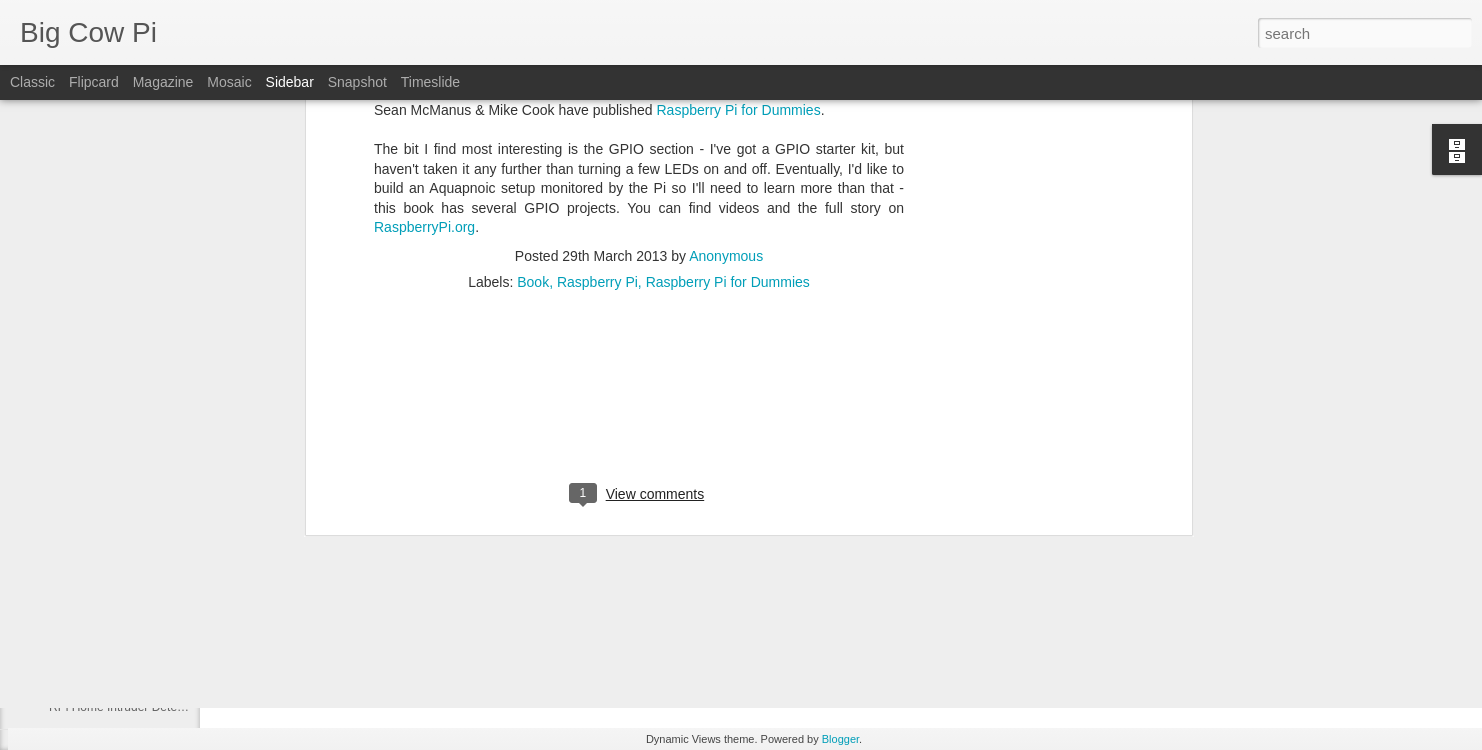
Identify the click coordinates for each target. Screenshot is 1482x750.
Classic (32, 82)
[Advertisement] (639, 216)
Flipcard (94, 82)
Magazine (163, 82)
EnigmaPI (75, 617)
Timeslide (430, 82)
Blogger (840, 739)
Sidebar (290, 82)
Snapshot (357, 82)
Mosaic (229, 82)
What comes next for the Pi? (124, 662)
